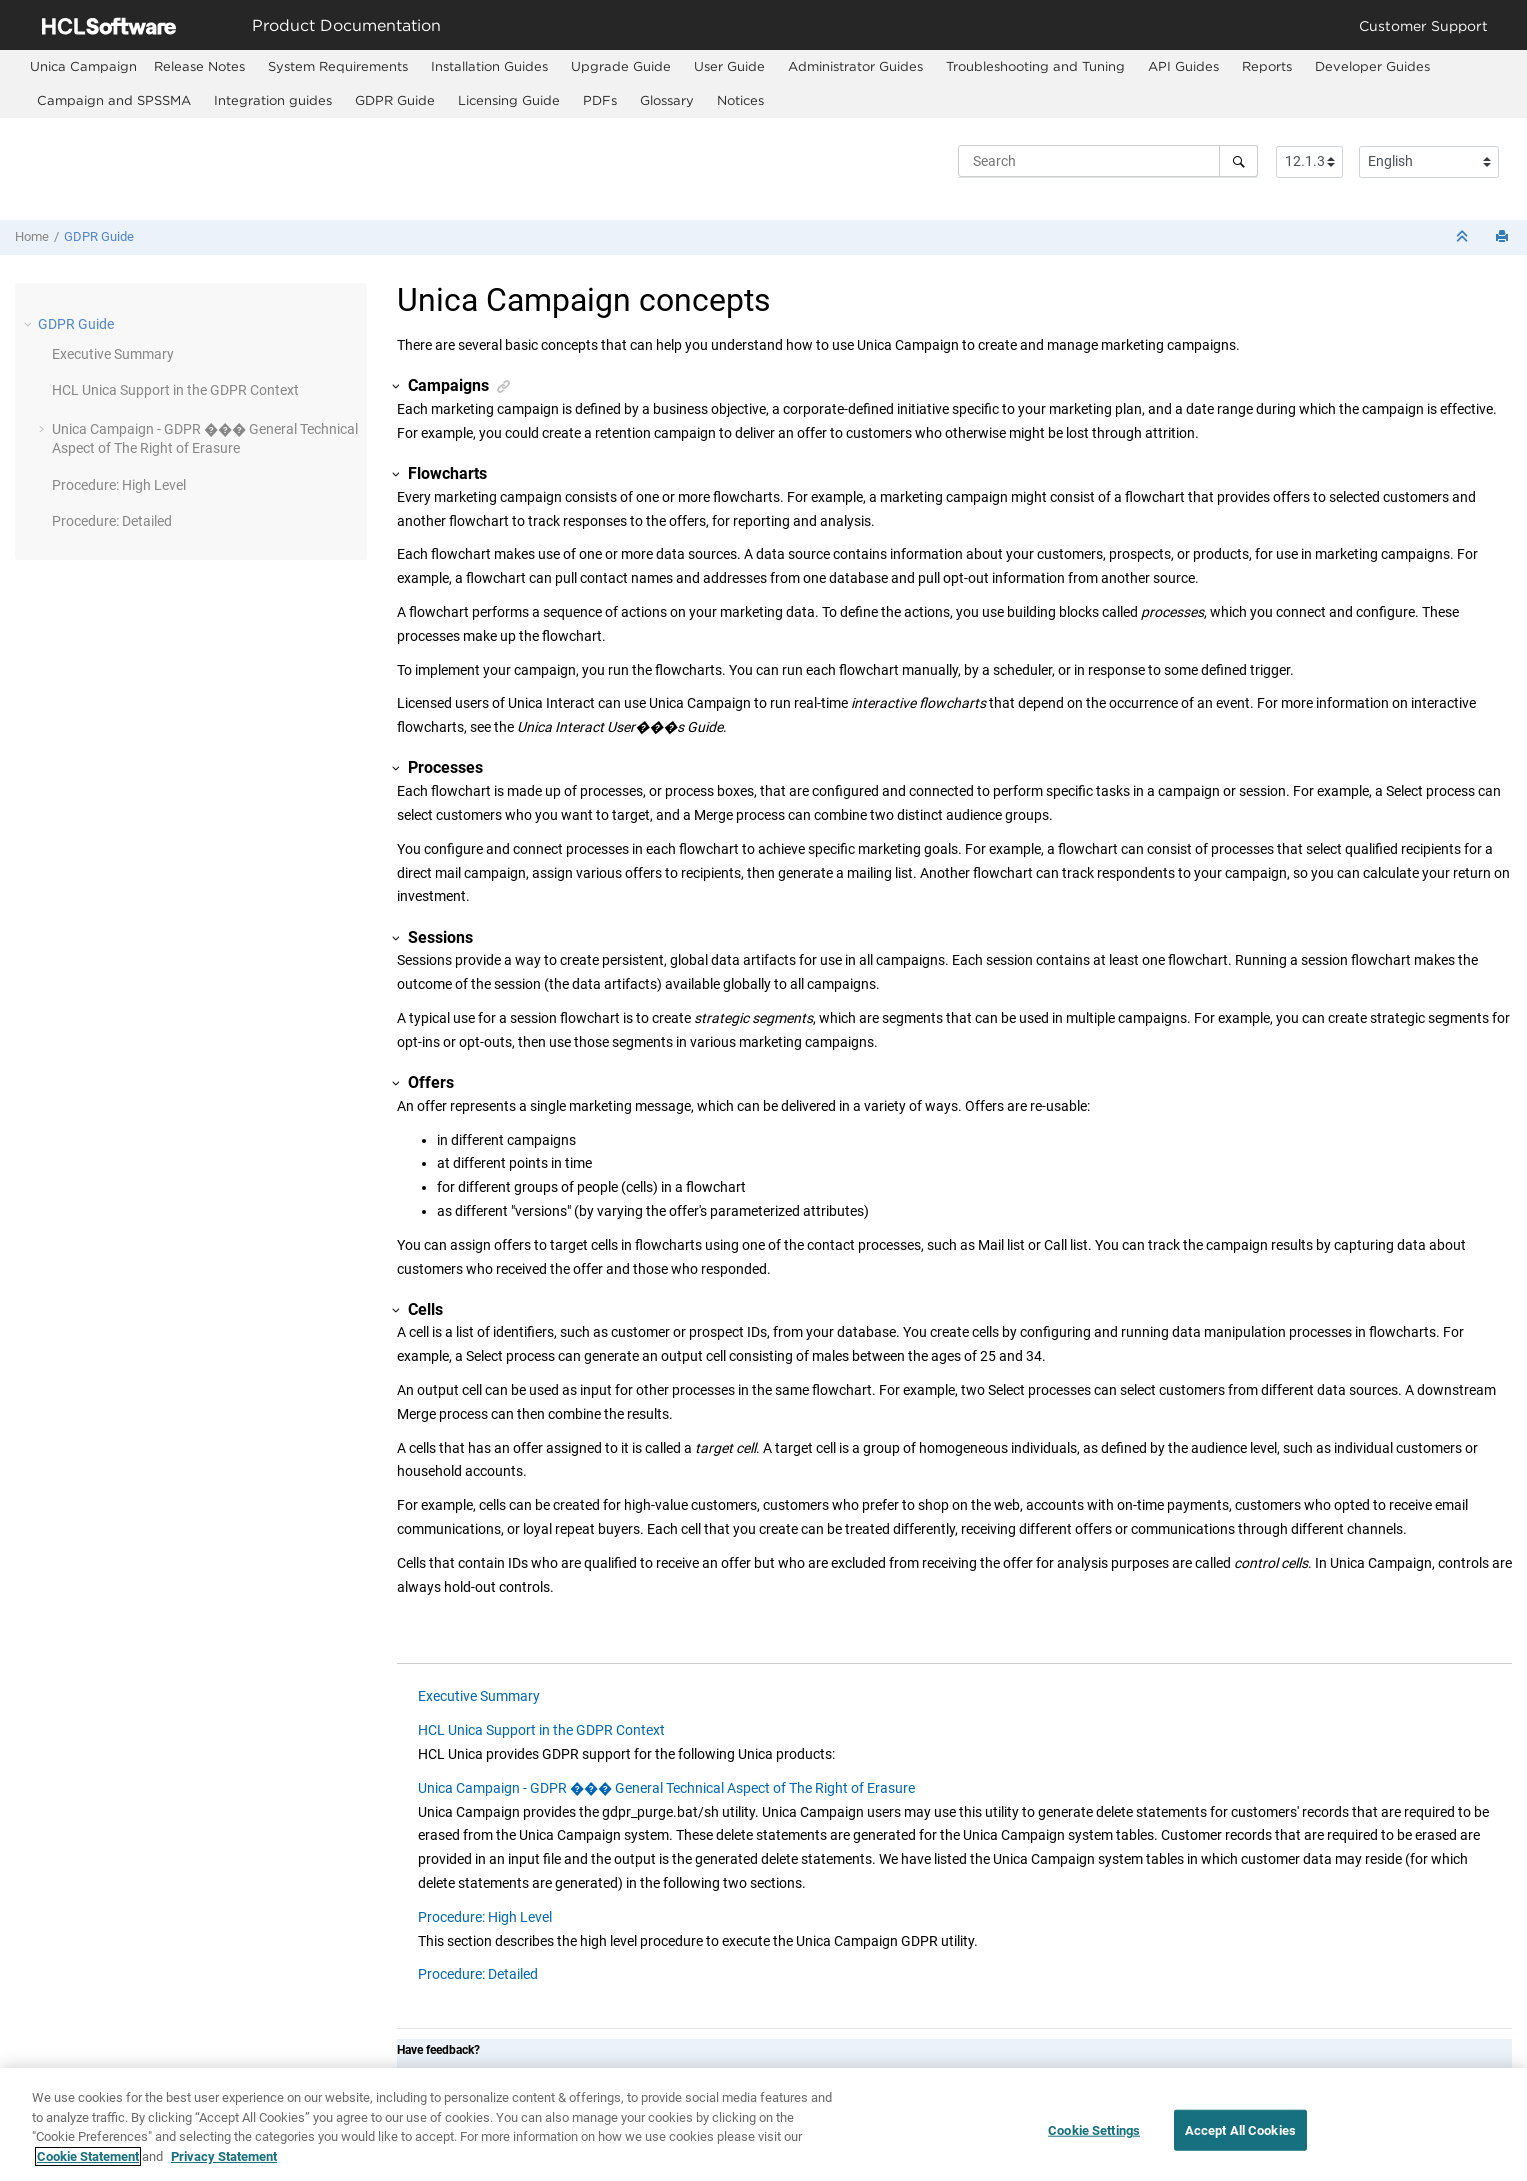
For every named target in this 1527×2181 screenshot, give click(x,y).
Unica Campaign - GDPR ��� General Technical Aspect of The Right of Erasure (666, 1788)
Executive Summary (113, 354)
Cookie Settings (1094, 2139)
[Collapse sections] (1464, 237)
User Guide (729, 66)
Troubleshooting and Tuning (1035, 66)
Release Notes (199, 66)
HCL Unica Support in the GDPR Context (175, 390)
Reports (1267, 66)
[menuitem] (83, 66)
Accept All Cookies (1240, 2139)
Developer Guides (1372, 66)
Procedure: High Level (119, 485)
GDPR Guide (395, 100)
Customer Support (1423, 25)
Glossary (667, 100)
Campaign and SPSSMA (114, 100)
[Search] (1238, 161)
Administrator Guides (855, 66)
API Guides (1183, 66)
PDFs (600, 100)
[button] (30, 324)
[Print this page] (1504, 237)
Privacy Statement (224, 2166)
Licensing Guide (509, 100)
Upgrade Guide (621, 66)
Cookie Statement (88, 2166)
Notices (740, 100)
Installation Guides (489, 66)
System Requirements (338, 66)
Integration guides (273, 100)
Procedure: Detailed (112, 521)
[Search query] (1108, 161)
